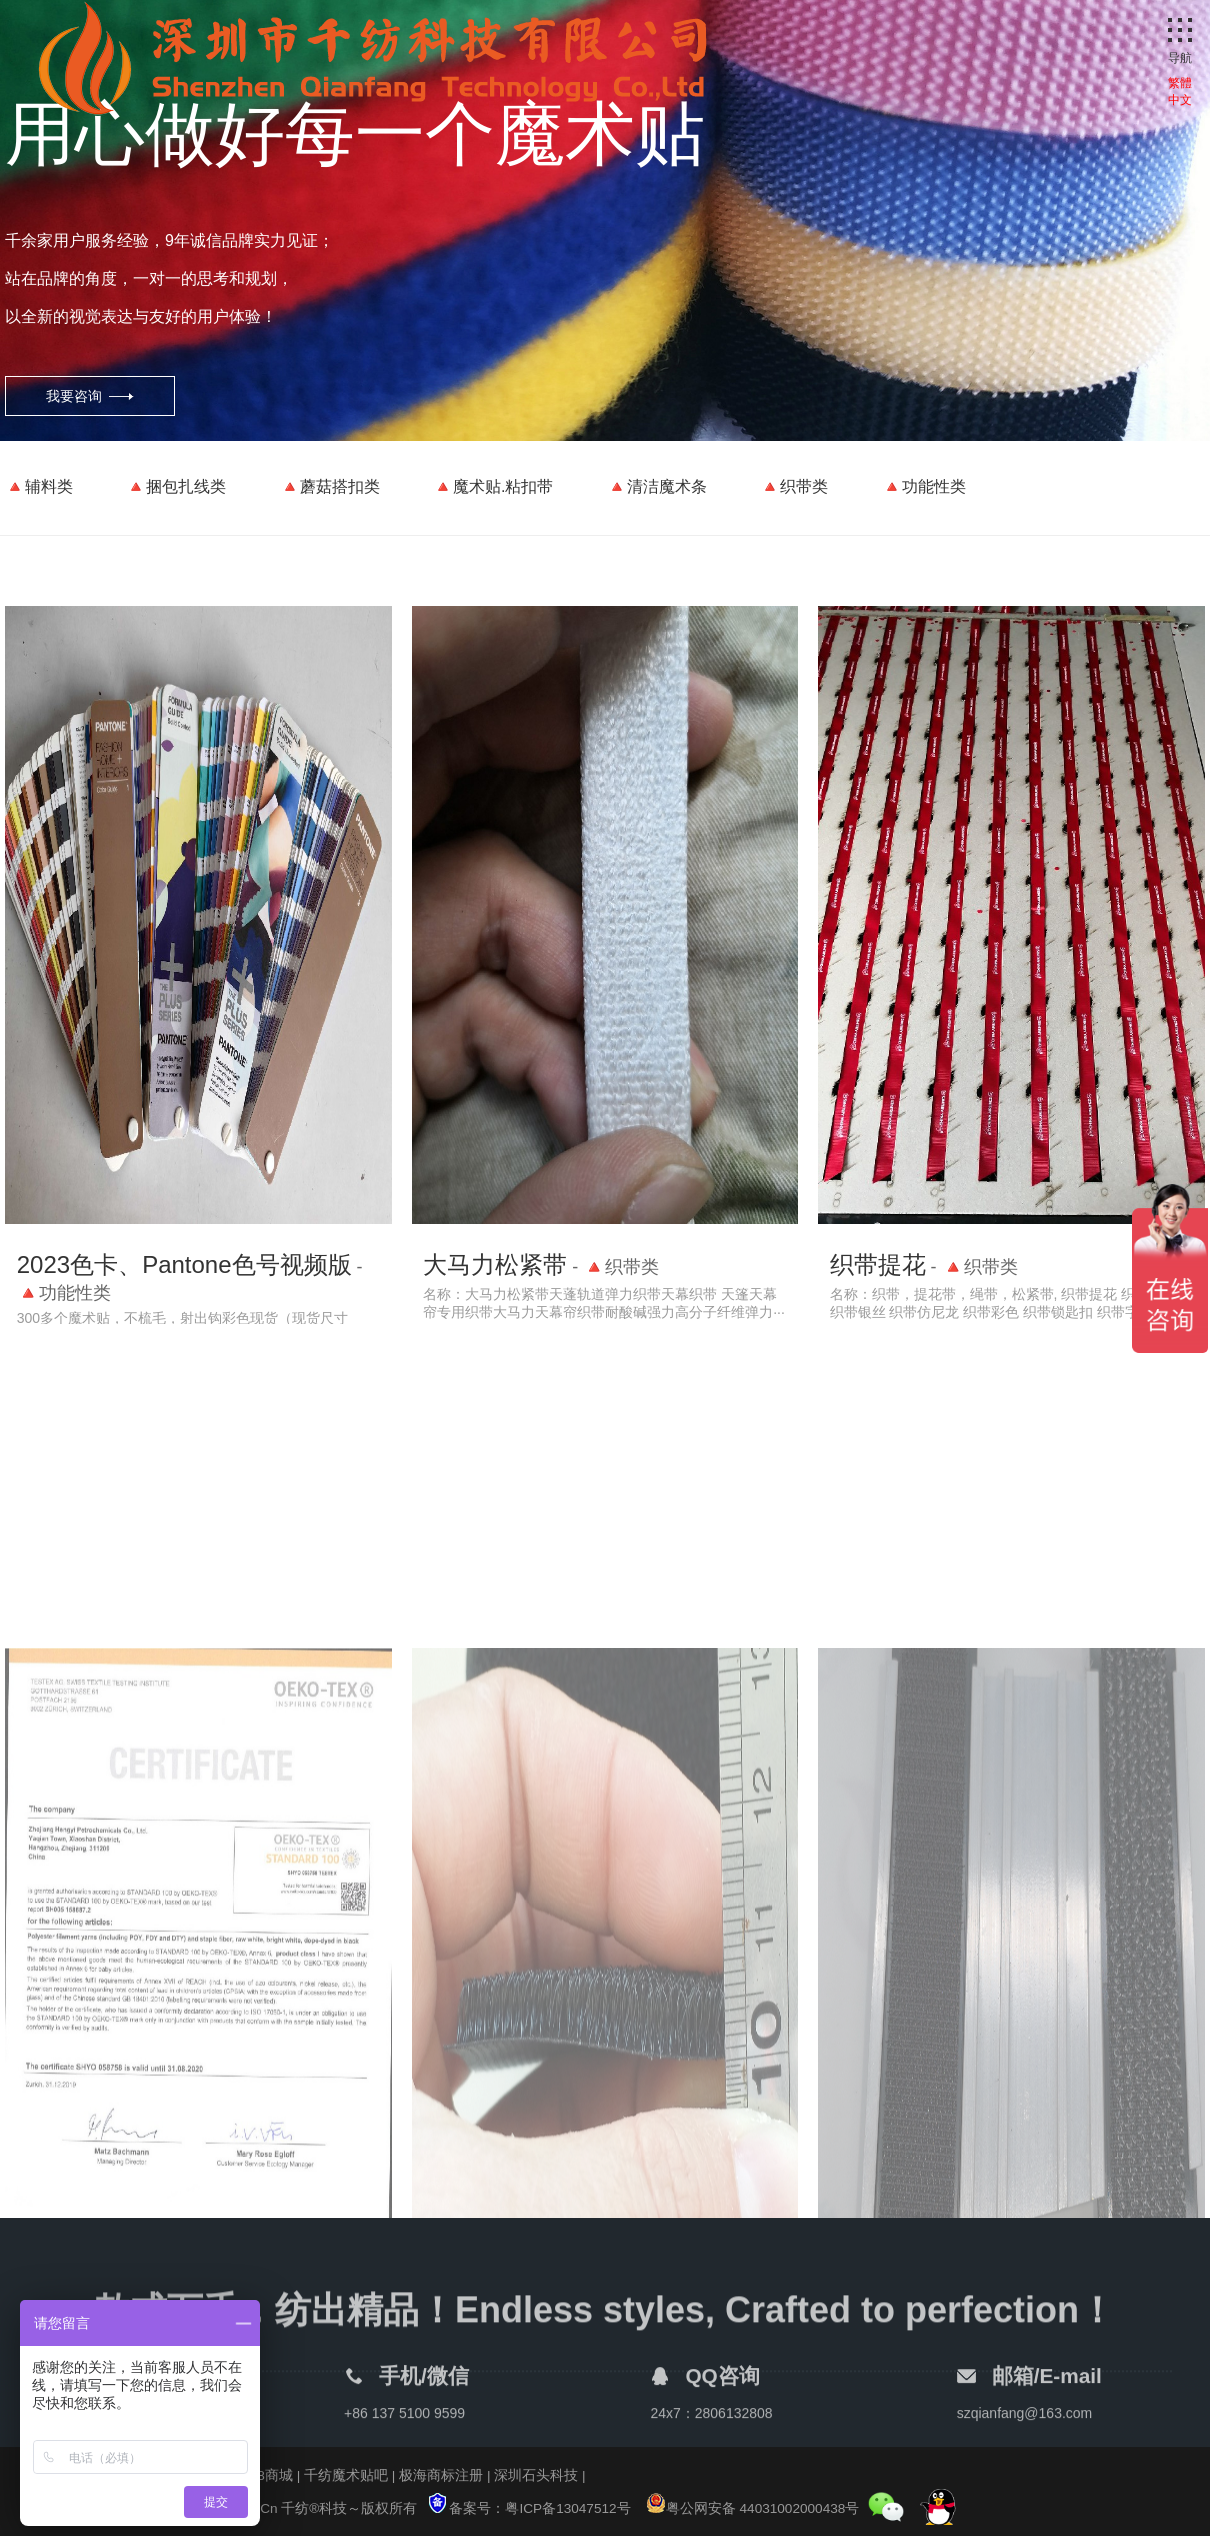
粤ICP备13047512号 (567, 2508)
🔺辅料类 (39, 486)
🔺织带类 (794, 486)
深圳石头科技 (536, 2475)
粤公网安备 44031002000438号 (753, 2508)
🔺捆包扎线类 (176, 486)
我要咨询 (74, 396)
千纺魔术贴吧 (346, 2475)
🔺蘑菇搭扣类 (330, 486)
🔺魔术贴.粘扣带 (493, 486)
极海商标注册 (441, 2475)
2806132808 (734, 2430)
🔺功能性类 (924, 486)
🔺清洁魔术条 (657, 486)
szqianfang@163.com (1025, 2430)
